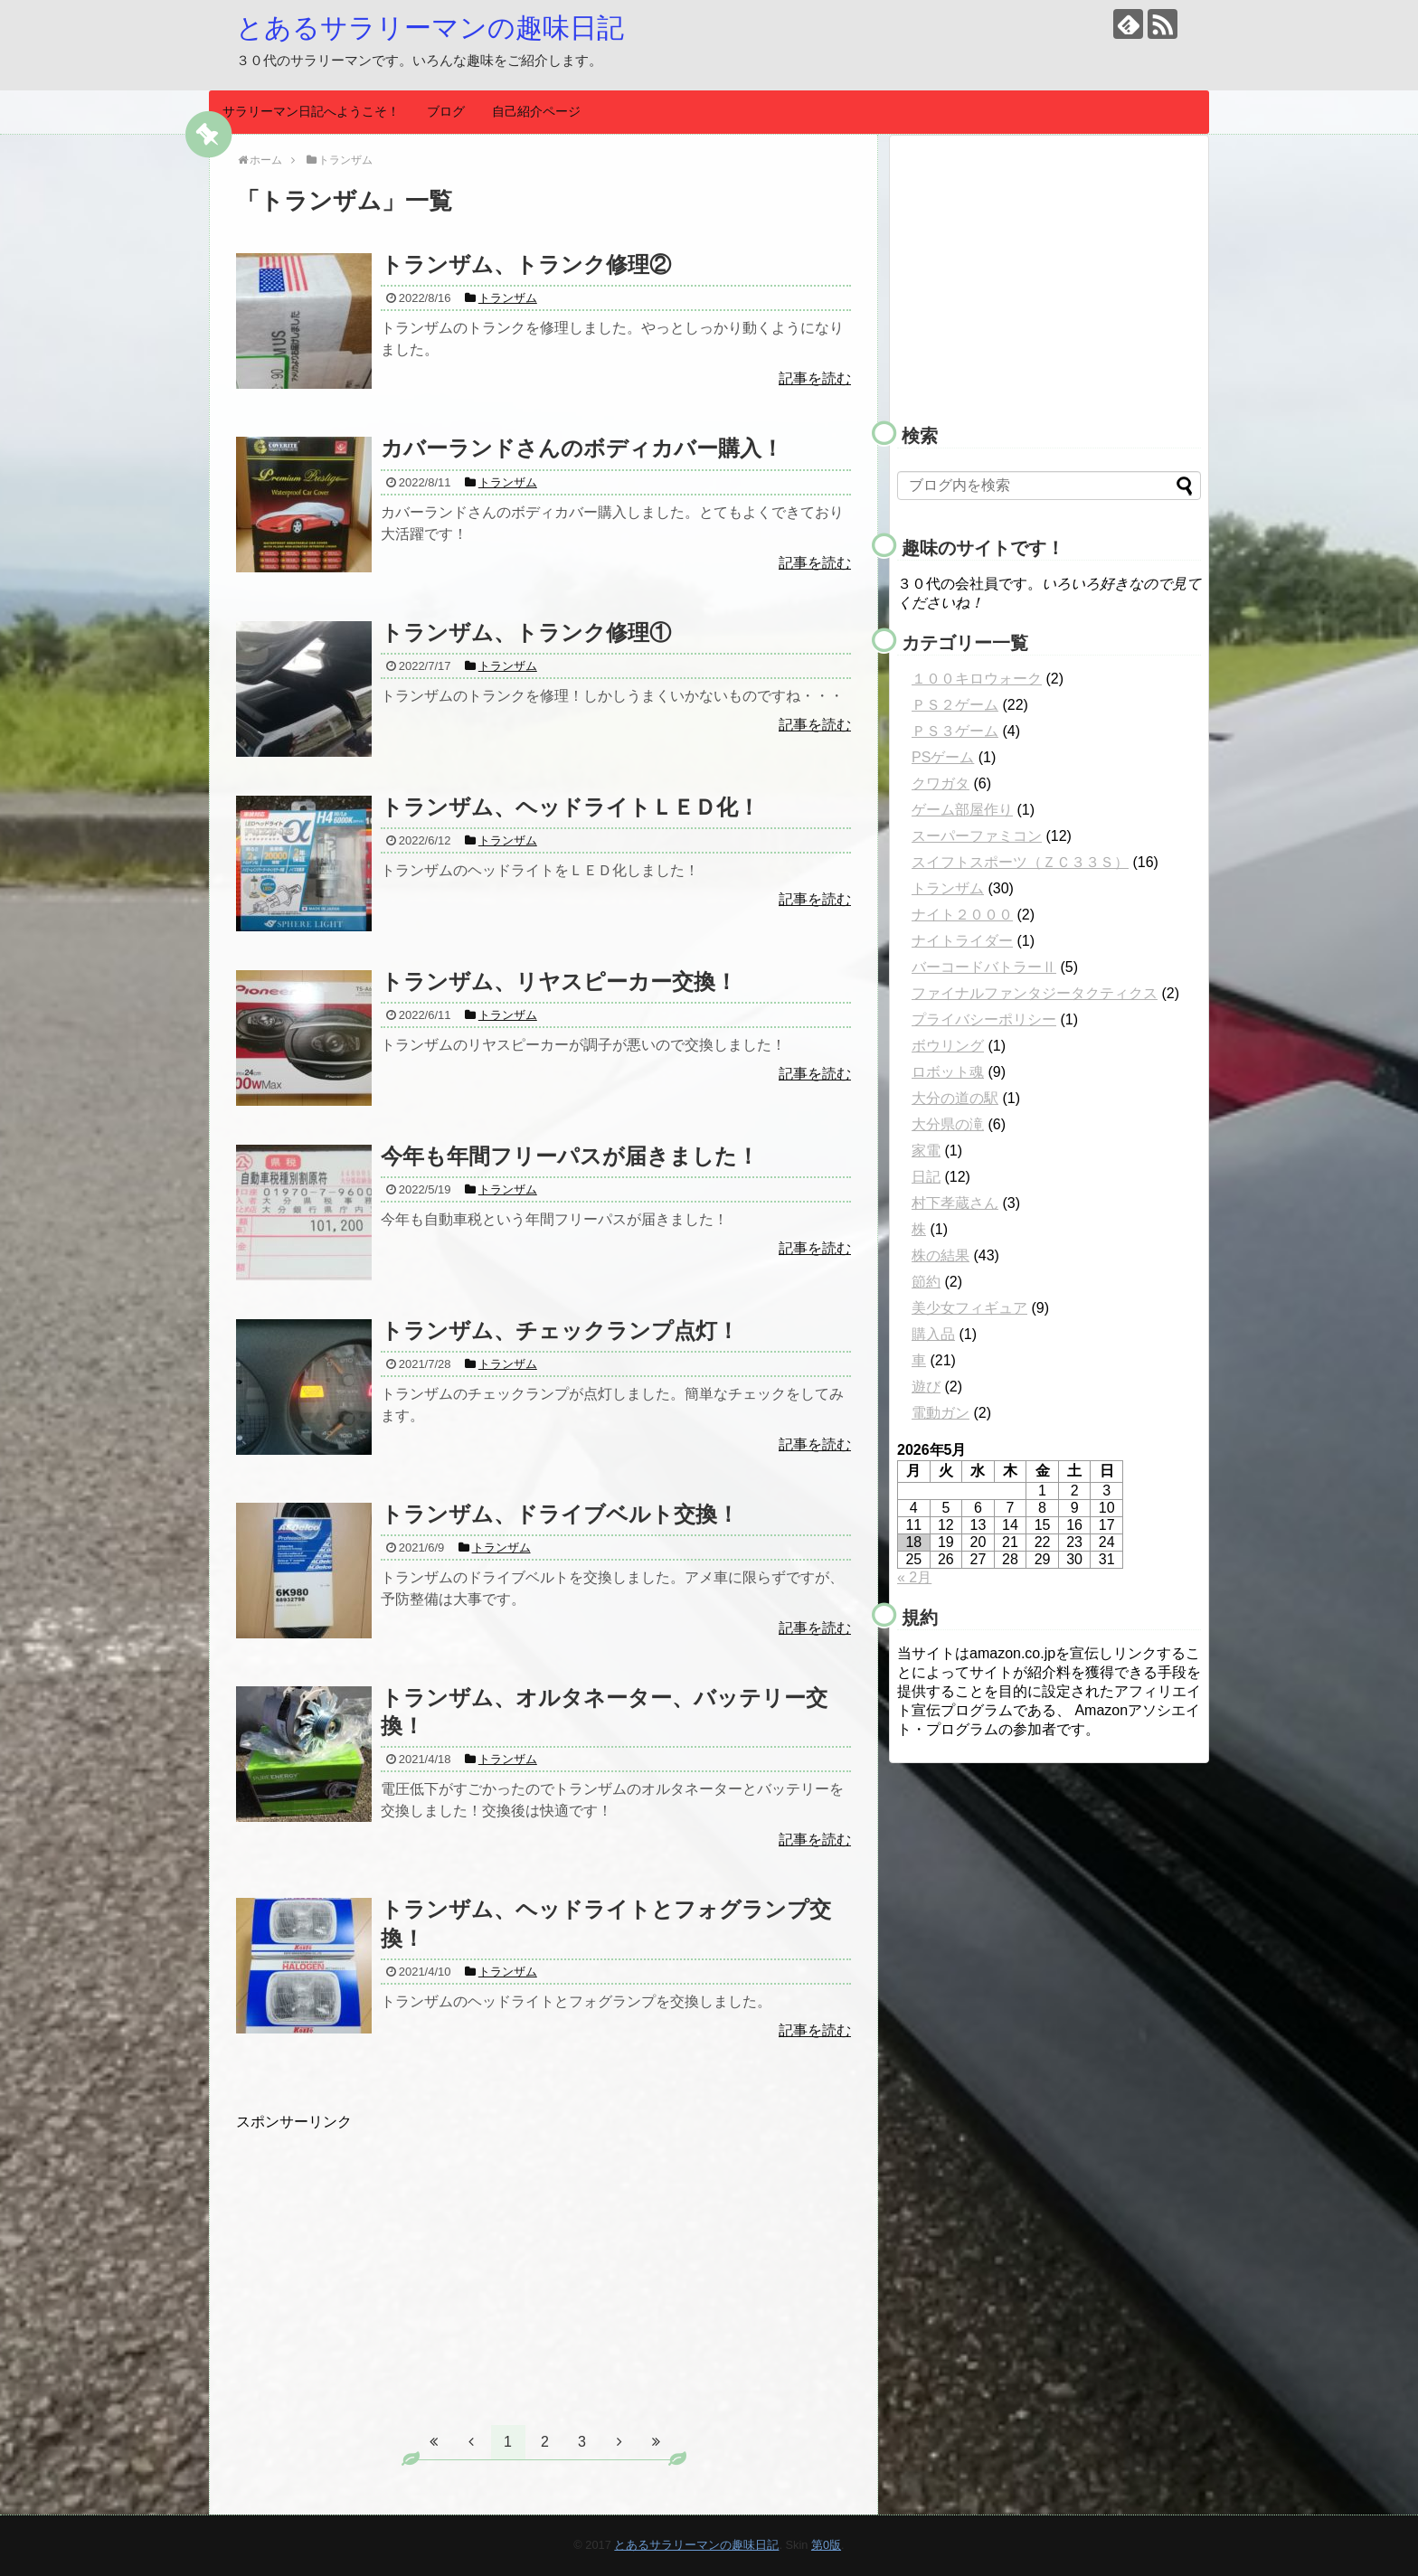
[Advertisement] (388, 2258)
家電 (926, 1150)
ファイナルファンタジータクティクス (1035, 993)
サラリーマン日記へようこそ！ (311, 111)
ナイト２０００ (962, 914)
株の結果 (940, 1255)
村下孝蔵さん (955, 1203)
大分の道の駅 (955, 1098)
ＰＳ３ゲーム (955, 731)
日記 (926, 1176)
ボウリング (948, 1045)
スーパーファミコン (977, 836)
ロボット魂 (948, 1072)
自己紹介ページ (536, 111)
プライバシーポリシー (984, 1019)
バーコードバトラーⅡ (984, 967)
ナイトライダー (962, 940)
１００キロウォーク (977, 678)
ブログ (446, 111)
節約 (926, 1281)
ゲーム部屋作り (962, 809)
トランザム (948, 888)
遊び (926, 1386)
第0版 (826, 2545)
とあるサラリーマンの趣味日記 (430, 27)
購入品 (933, 1334)
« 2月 (914, 1577)
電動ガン (940, 1412)
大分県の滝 (948, 1124)
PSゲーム (943, 757)
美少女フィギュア (969, 1308)
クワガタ (940, 783)
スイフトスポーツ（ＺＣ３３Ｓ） (1020, 862)
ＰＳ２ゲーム (955, 704)
